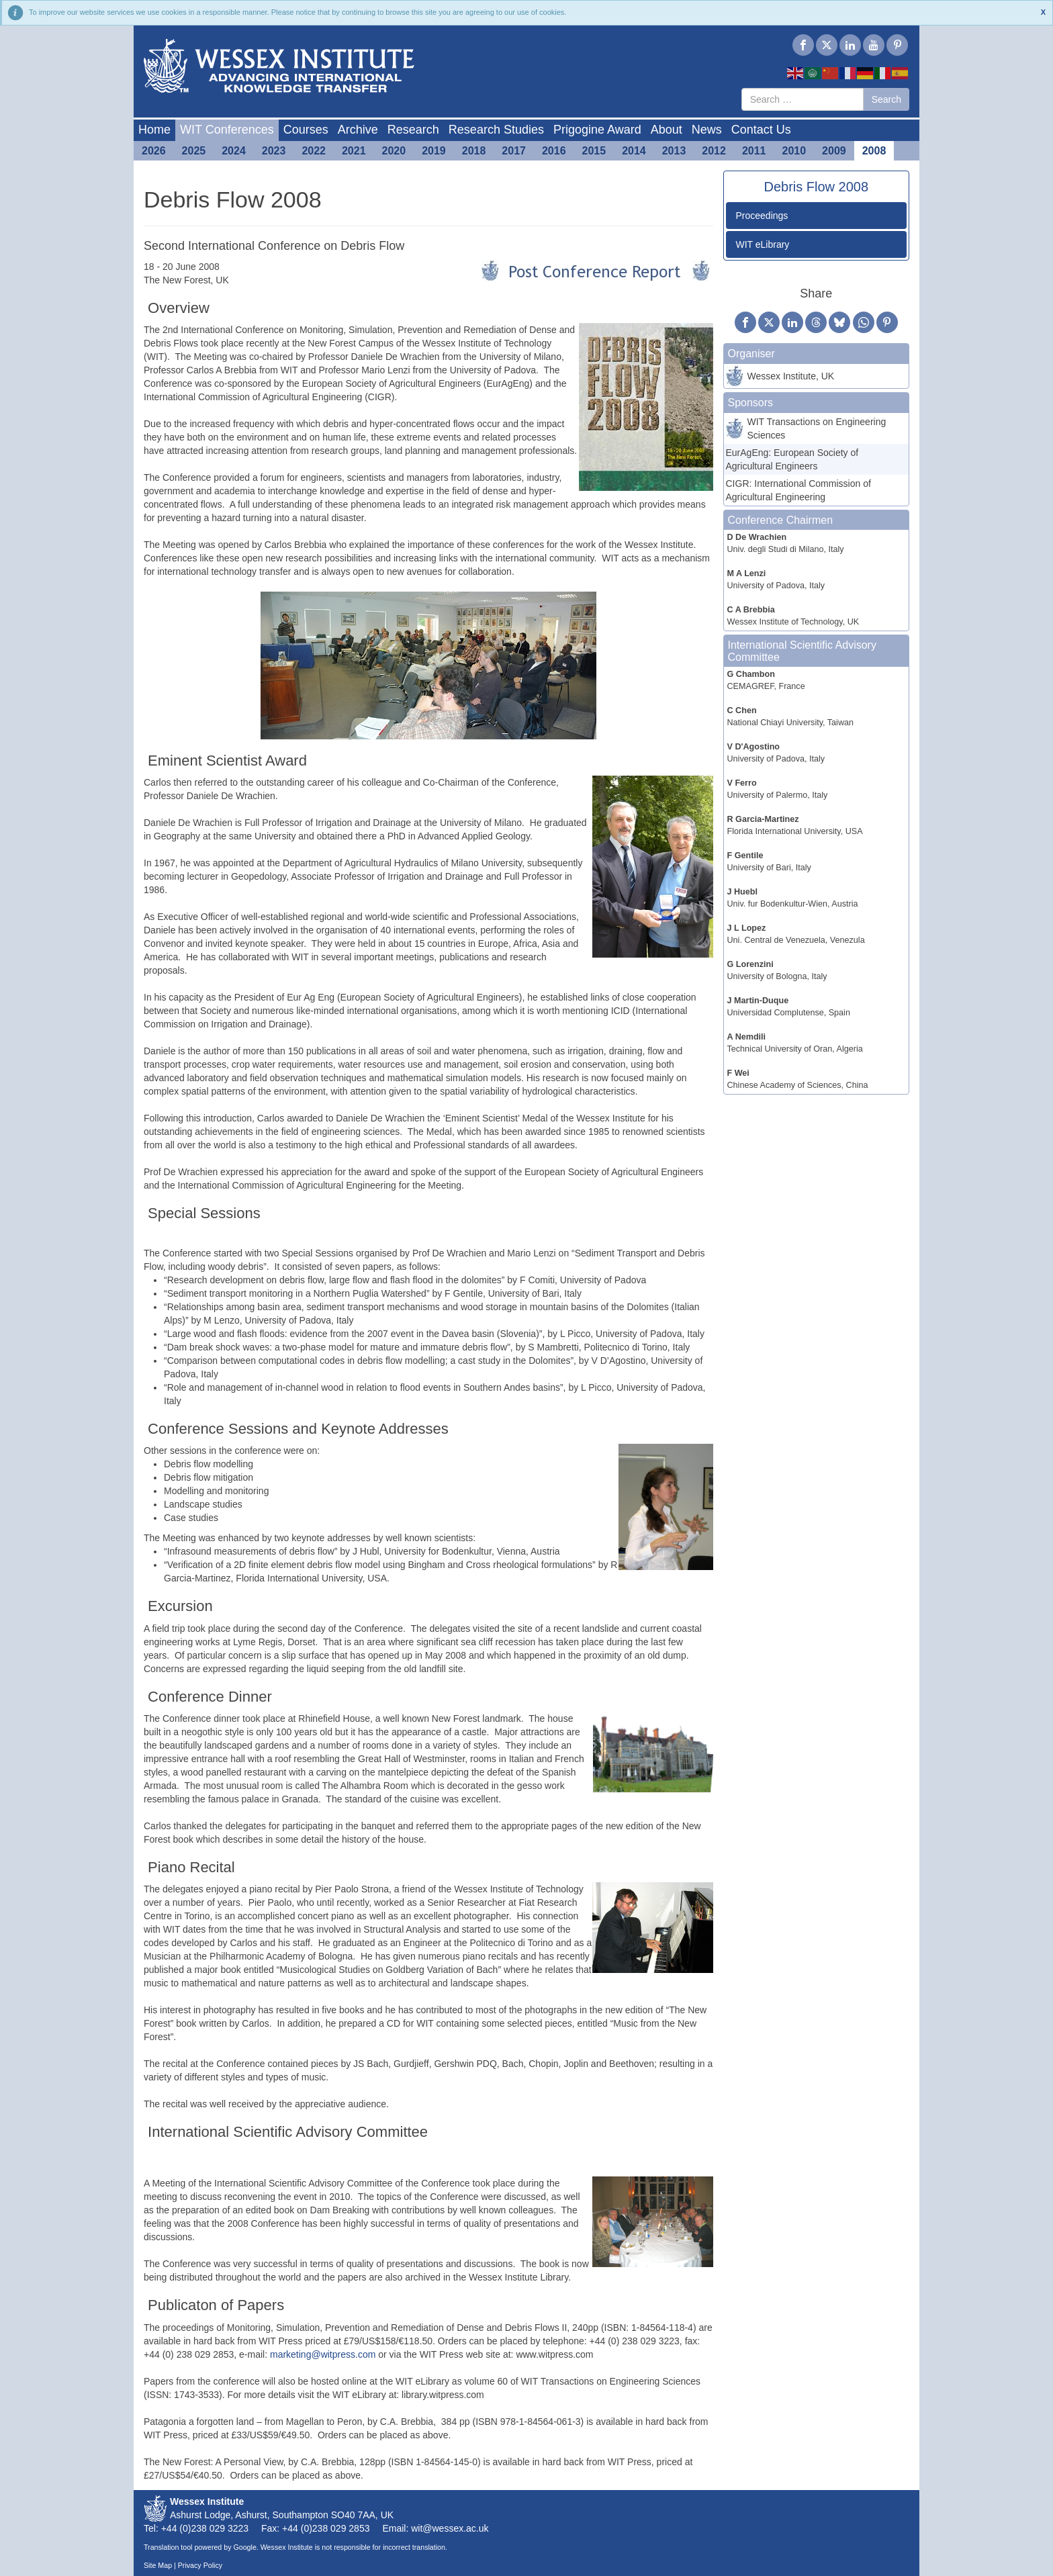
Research (413, 129)
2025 (194, 150)
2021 (354, 150)
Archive (358, 129)
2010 (794, 150)
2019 (434, 150)
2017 (514, 150)
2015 (594, 150)
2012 (714, 150)
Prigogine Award (597, 129)
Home (154, 129)
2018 (474, 150)
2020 (394, 150)
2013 (674, 150)
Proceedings (762, 215)
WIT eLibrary (763, 244)
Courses (305, 129)
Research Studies (496, 129)
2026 (154, 150)
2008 (874, 150)
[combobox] (802, 99)
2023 (274, 150)
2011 (754, 150)
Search (886, 99)
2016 (554, 150)
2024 (234, 150)
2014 (634, 150)
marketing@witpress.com (322, 2354)
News (707, 129)
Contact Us (761, 129)
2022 (314, 150)
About (666, 129)
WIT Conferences (227, 129)
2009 (834, 150)
